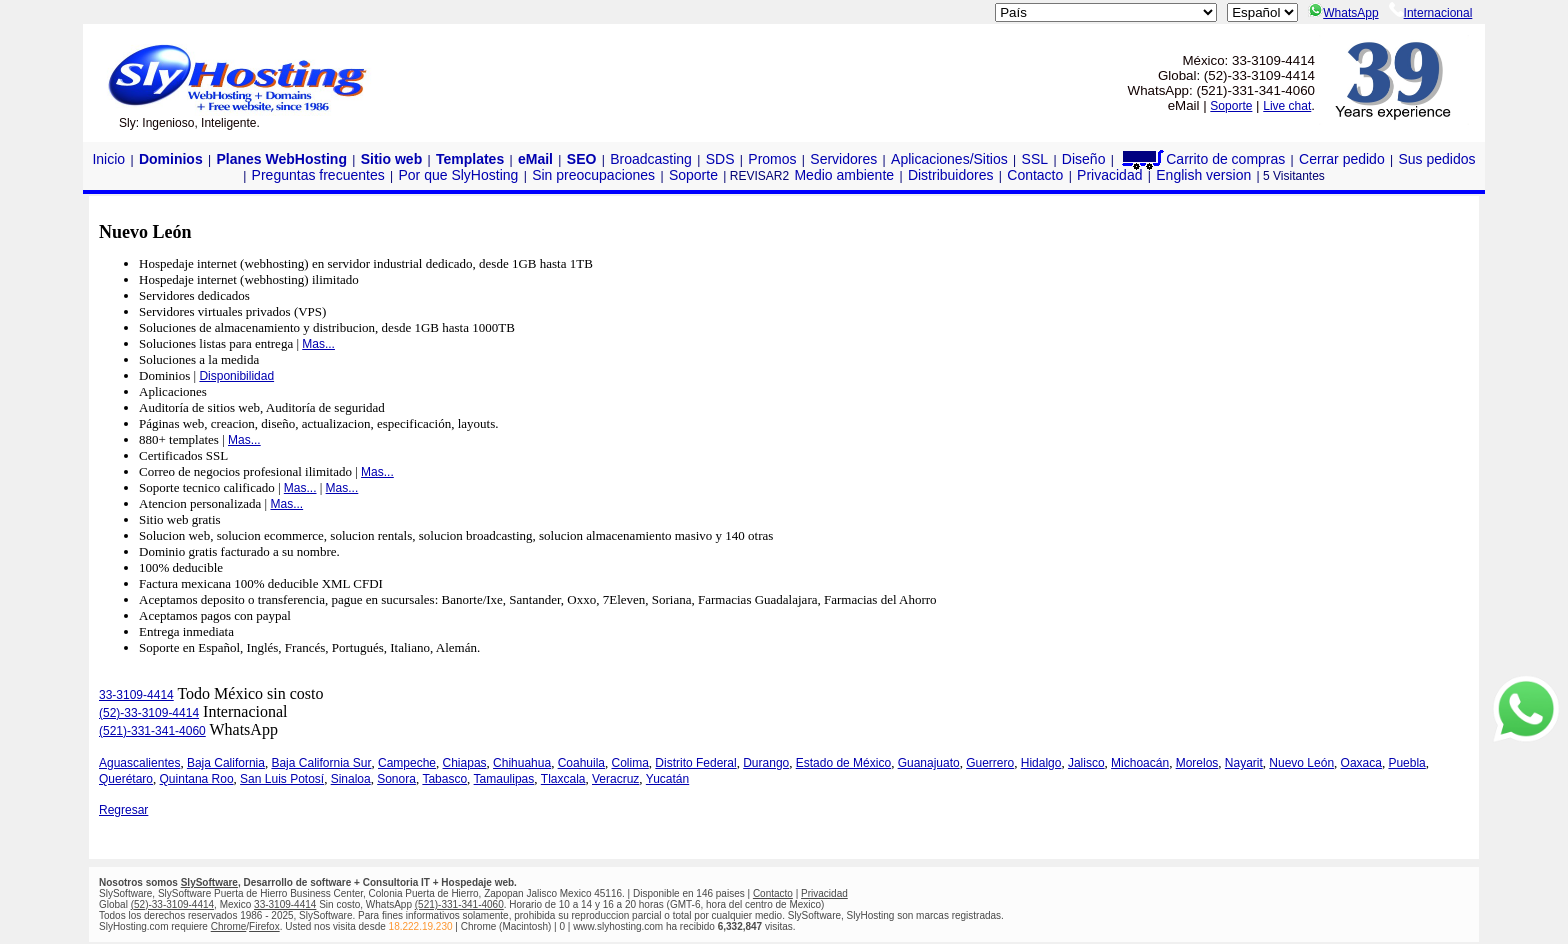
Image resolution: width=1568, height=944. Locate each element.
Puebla (1406, 763)
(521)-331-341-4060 (152, 731)
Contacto (1035, 175)
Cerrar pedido (1342, 159)
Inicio (108, 159)
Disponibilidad (236, 376)
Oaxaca (1361, 763)
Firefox (264, 926)
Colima (630, 763)
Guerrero (990, 763)
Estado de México (843, 763)
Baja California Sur (321, 763)
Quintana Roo (197, 779)
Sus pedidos (1436, 159)
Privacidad (1109, 175)
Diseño (1084, 159)
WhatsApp (1343, 13)
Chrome (229, 926)
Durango (766, 763)
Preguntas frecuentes (318, 175)
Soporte (1231, 106)
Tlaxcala (563, 779)
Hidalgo (1041, 763)
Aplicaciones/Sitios (949, 159)
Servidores (843, 159)
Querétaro (126, 779)
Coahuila (581, 763)
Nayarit (1244, 763)
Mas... (318, 344)
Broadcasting (651, 159)
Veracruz (615, 779)
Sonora (396, 779)
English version (1203, 175)
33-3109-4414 (136, 695)
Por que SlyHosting (459, 175)
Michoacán (1140, 763)
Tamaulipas (504, 779)
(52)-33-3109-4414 (149, 713)
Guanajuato (929, 763)
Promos (772, 159)
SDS (720, 159)
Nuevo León (1301, 763)
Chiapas (465, 763)
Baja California (226, 763)
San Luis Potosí (282, 779)
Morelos (1197, 763)
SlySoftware (209, 882)
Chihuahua (522, 763)
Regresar (123, 810)
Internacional (1431, 13)
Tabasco (444, 779)
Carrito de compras (1202, 159)
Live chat (1287, 106)
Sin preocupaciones (593, 175)
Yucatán (667, 779)
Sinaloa (351, 779)
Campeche (407, 763)
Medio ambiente (844, 175)
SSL (1035, 159)
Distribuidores (951, 175)
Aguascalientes (139, 763)
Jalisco (1086, 763)
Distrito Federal (695, 763)
